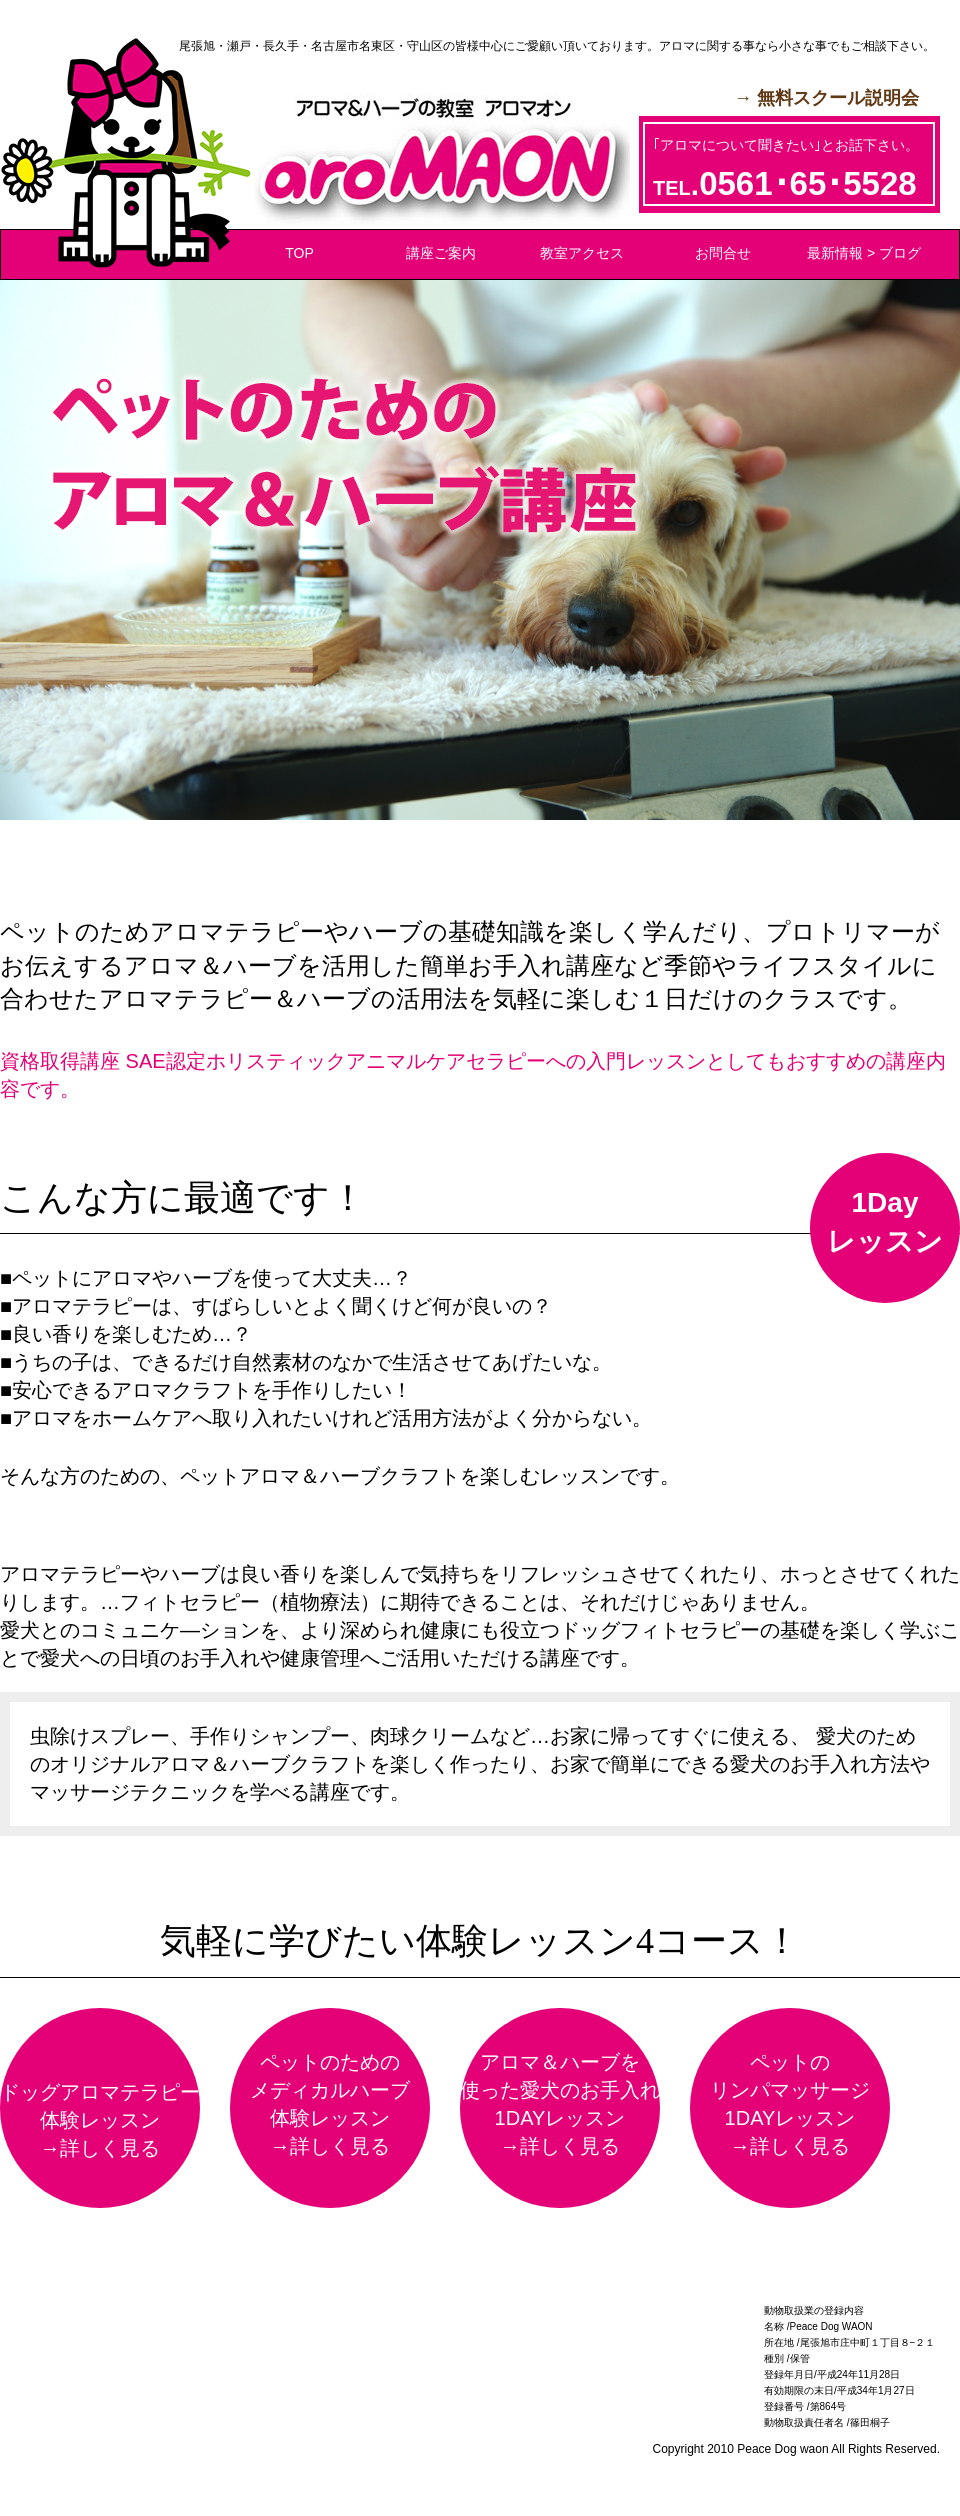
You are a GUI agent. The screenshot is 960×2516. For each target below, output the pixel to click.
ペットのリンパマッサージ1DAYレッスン (790, 2105)
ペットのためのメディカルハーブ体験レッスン (330, 2105)
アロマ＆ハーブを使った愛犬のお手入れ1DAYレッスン (560, 2105)
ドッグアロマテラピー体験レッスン (100, 2121)
